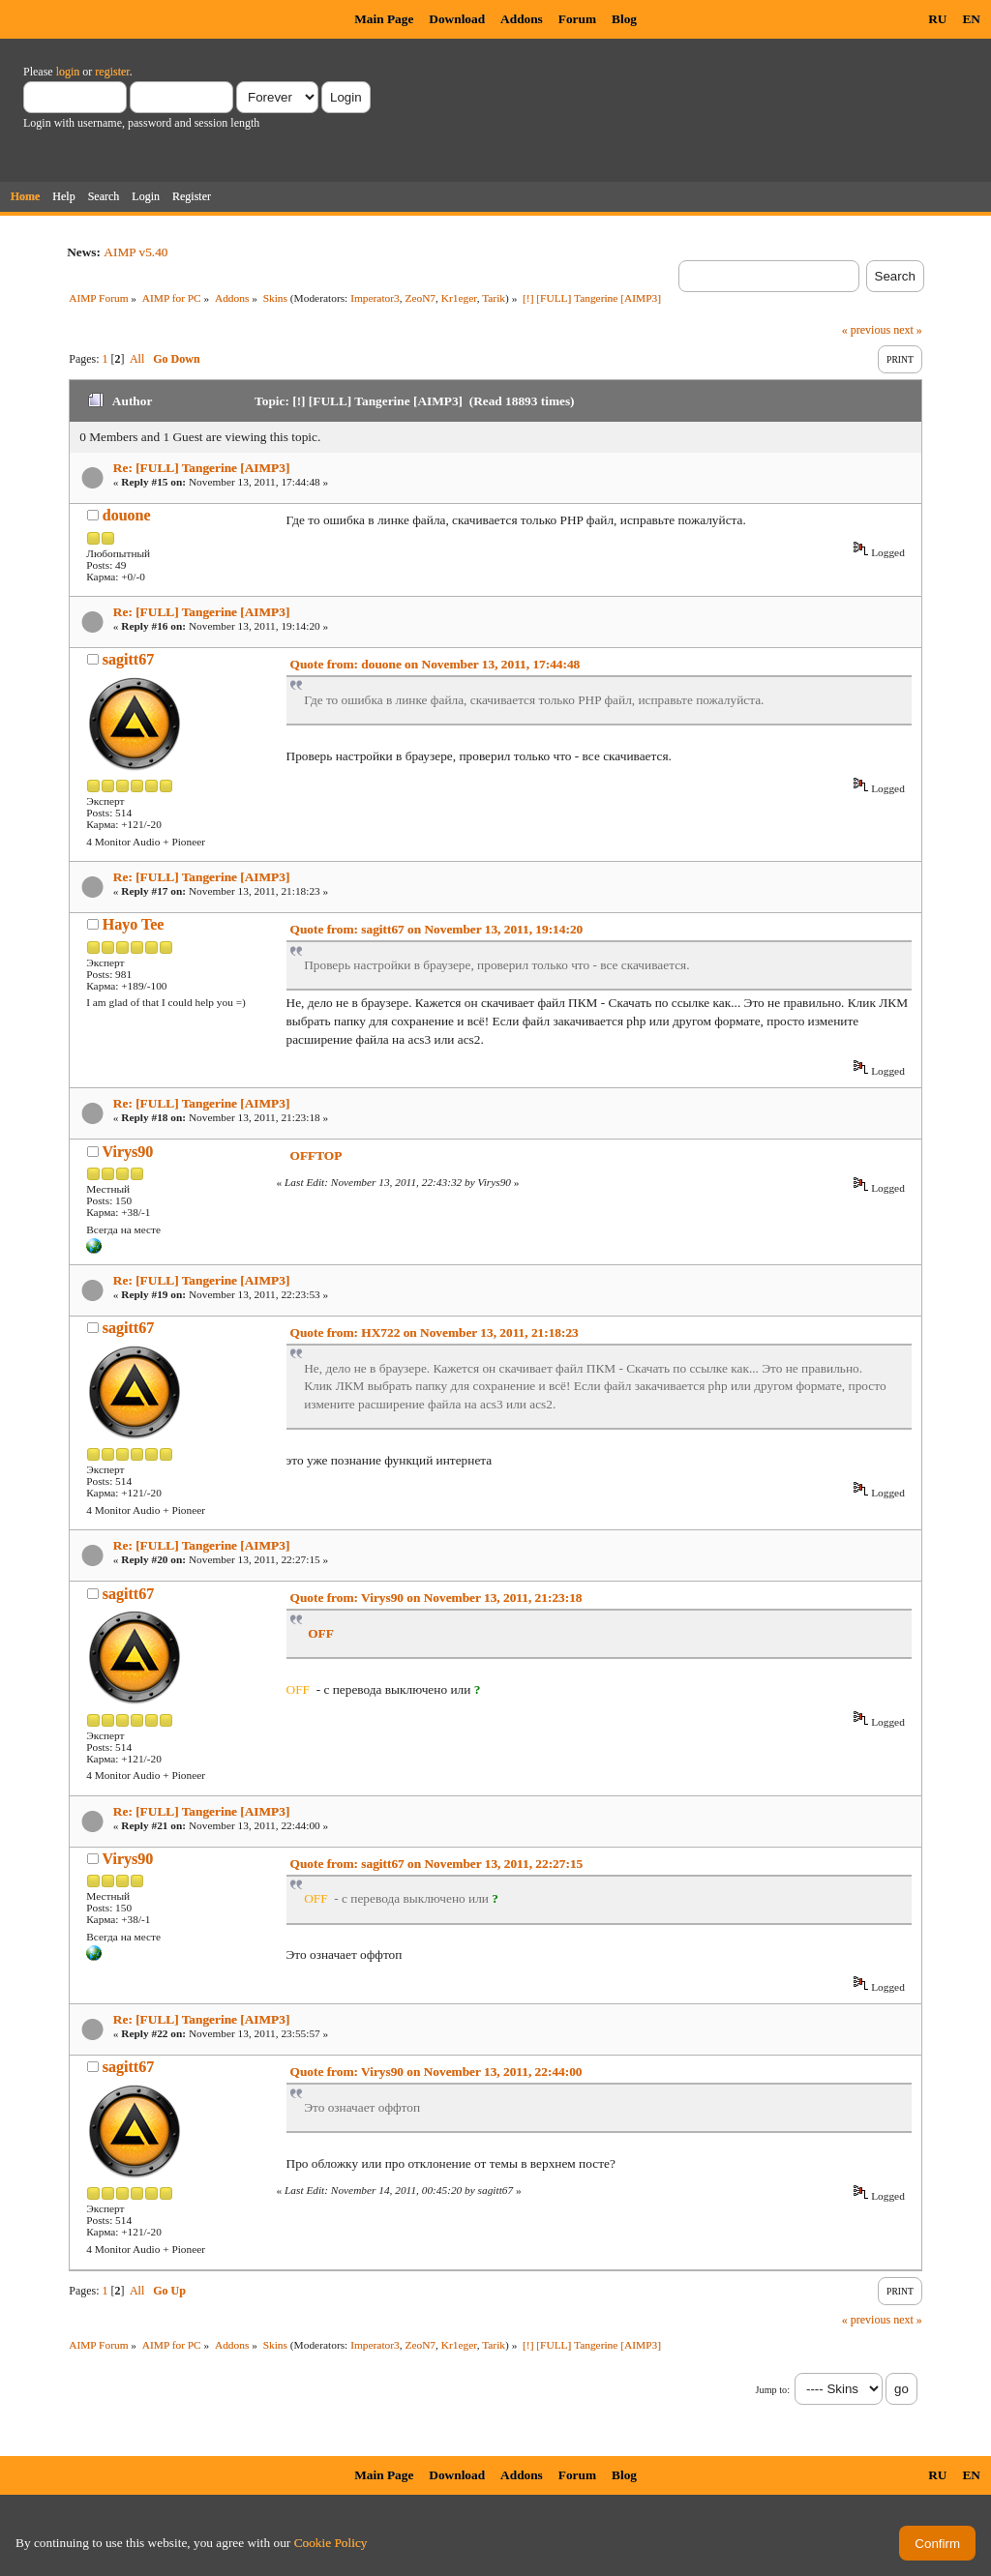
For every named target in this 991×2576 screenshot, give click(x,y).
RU (937, 19)
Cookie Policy (331, 2542)
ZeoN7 (420, 298)
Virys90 (128, 1151)
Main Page (383, 19)
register (112, 71)
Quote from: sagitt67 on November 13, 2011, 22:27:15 (437, 1863)
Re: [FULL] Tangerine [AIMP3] (201, 467)
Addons (521, 19)
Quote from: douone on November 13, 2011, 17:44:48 (435, 664)
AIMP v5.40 (135, 252)
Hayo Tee (134, 924)
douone (127, 515)
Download (457, 19)
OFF (321, 1633)
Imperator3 (375, 298)
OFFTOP (316, 1155)
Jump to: (773, 2389)
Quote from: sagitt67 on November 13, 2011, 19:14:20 (437, 929)
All (137, 359)
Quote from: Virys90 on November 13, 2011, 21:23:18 (436, 1597)
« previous (866, 330)
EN (971, 19)
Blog (624, 19)
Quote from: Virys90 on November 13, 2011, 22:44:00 (436, 2071)
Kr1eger (459, 298)
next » (907, 330)
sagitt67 (128, 659)
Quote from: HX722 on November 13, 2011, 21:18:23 (434, 1332)
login (68, 71)
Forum (577, 19)
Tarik (493, 298)
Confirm (937, 2543)
